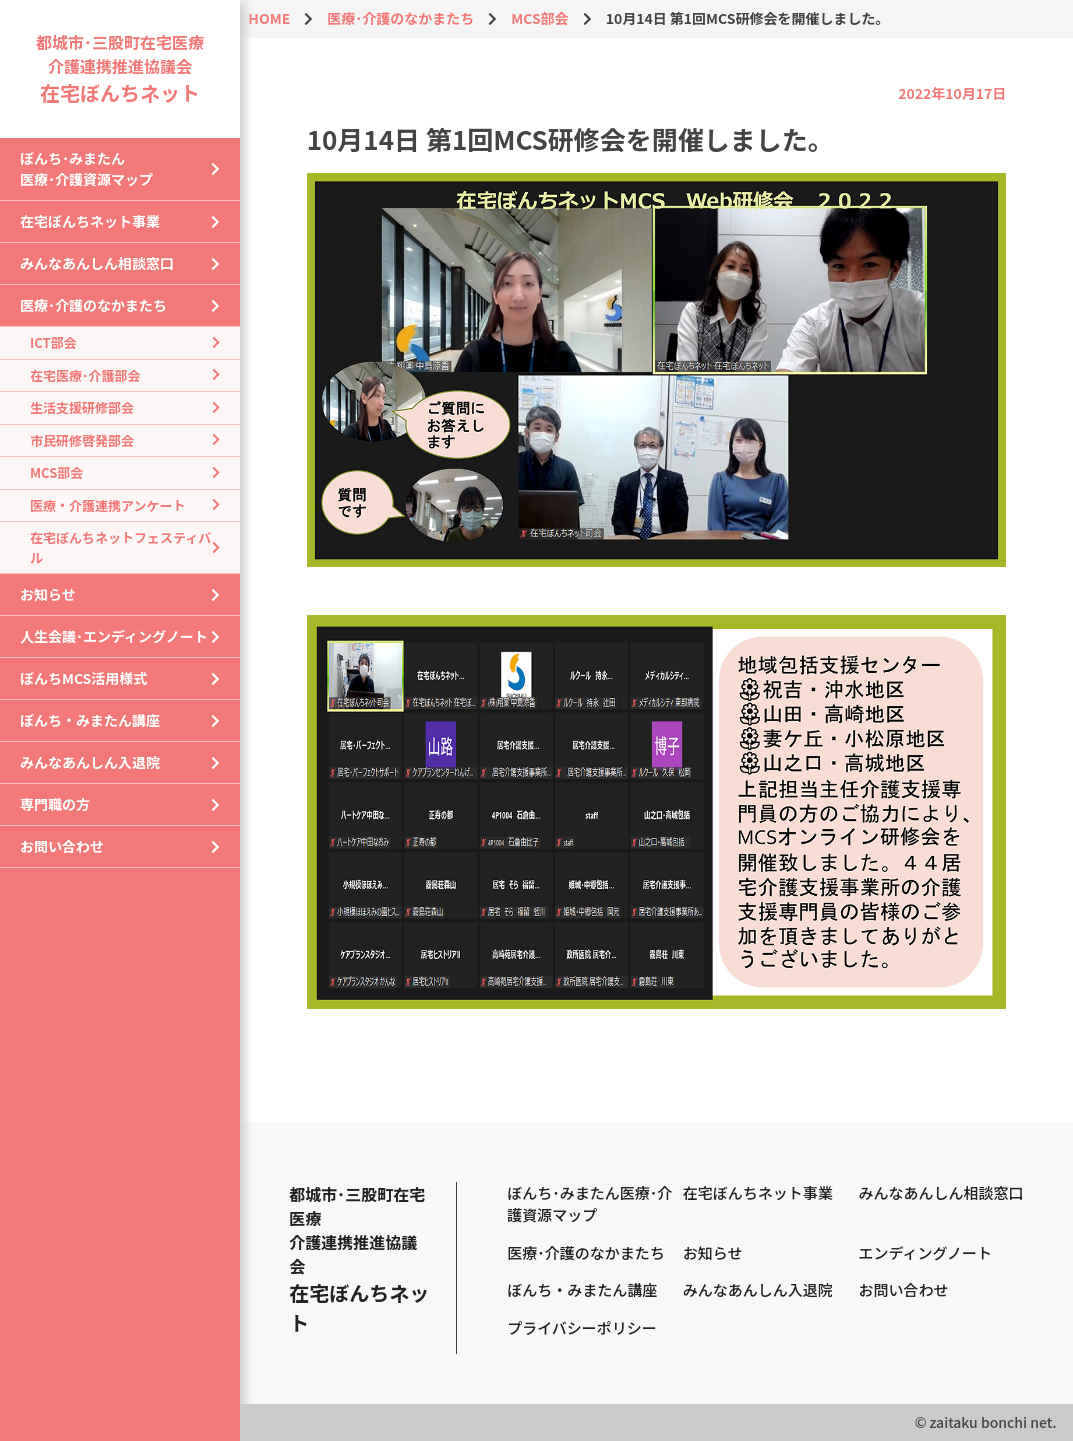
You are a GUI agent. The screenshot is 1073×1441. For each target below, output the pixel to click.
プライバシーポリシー (582, 1327)
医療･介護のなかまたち (93, 305)
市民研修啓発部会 (82, 440)
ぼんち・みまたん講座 (90, 720)
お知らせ (48, 594)
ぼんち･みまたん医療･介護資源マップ (86, 168)
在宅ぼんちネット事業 (90, 221)
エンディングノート (925, 1252)
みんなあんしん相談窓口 (97, 263)
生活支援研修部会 (82, 407)
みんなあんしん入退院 (90, 762)
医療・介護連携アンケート (107, 505)
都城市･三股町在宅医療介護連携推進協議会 (120, 68)
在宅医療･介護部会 (85, 375)
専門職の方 (55, 804)
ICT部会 (53, 342)
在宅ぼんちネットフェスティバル (120, 547)
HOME (269, 18)
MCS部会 (56, 472)
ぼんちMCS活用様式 (83, 678)
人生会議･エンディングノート (114, 636)
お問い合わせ (62, 846)
